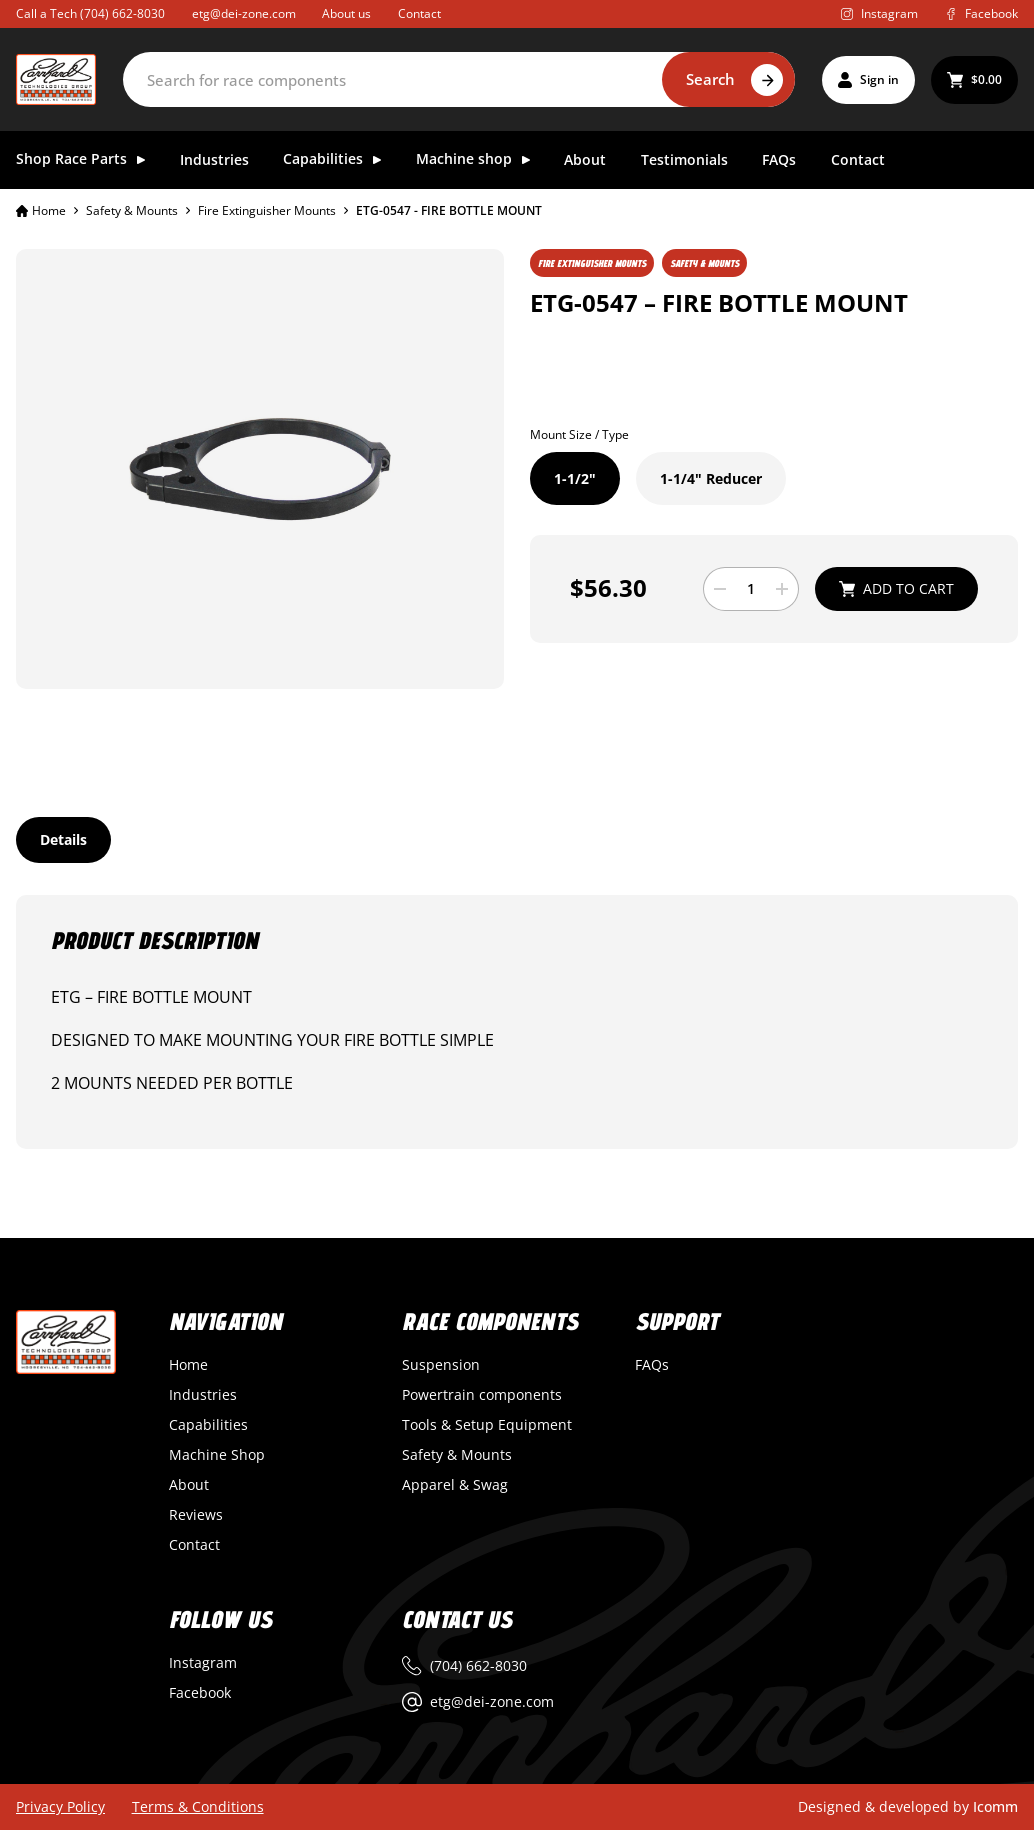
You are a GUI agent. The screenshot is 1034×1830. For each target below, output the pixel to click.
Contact (419, 14)
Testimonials (684, 160)
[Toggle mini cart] (974, 80)
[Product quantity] (751, 589)
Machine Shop (217, 1455)
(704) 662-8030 (122, 13)
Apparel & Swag (455, 1485)
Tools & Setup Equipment (487, 1425)
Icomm (995, 1806)
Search (710, 79)
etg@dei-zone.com (244, 14)
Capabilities (208, 1425)
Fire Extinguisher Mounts (267, 211)
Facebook (200, 1693)
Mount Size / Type (579, 434)
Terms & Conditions (198, 1807)
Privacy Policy (60, 1807)
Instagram (203, 1663)
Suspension (441, 1365)
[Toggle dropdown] (141, 160)
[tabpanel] (517, 1022)
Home (41, 211)
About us (346, 14)
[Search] (459, 79)
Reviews (196, 1515)
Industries (214, 160)
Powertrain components (482, 1395)
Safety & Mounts (132, 211)
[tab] (63, 840)
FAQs (779, 160)
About (585, 160)
